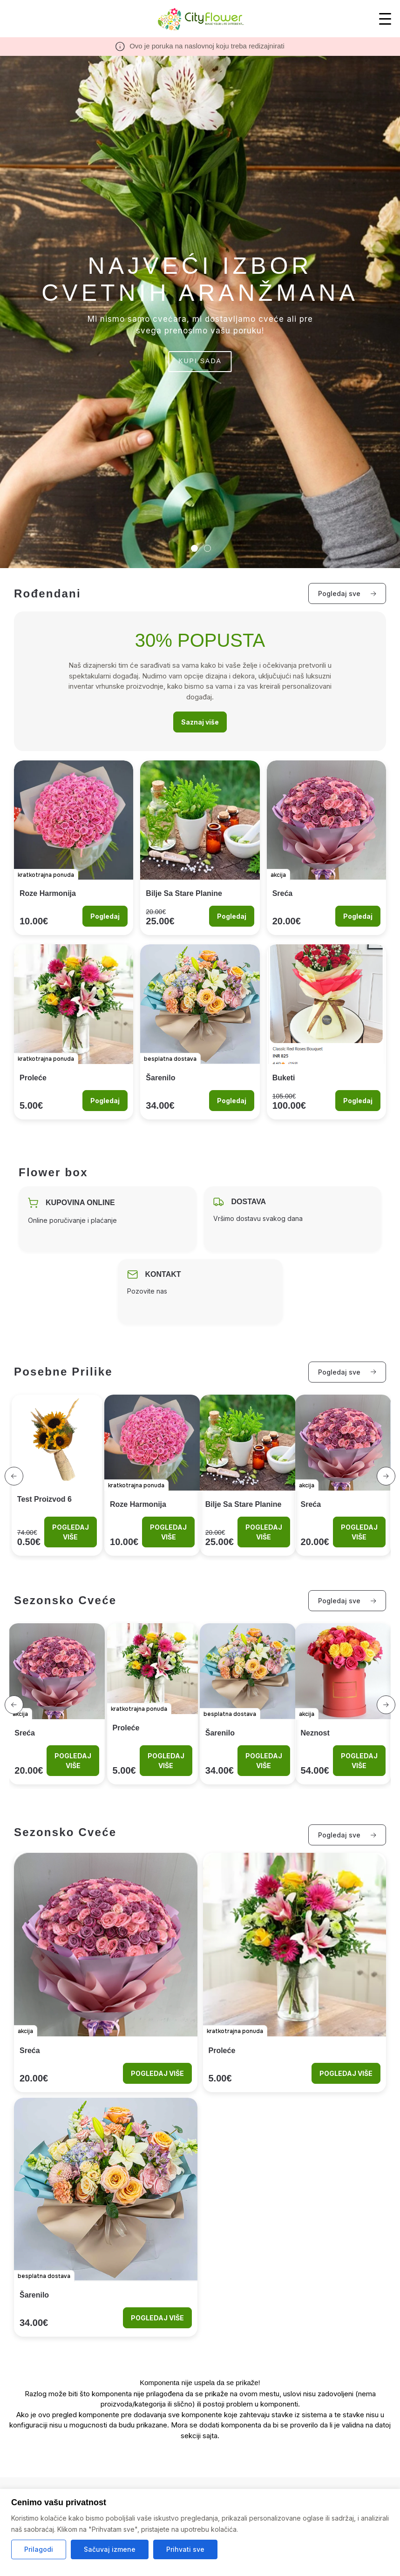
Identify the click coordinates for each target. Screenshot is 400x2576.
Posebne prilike (63, 1371)
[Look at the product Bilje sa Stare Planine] (199, 847)
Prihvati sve (185, 2549)
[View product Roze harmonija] (152, 1475)
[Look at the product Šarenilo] (199, 1031)
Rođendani (47, 593)
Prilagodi (38, 2549)
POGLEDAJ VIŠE (70, 1532)
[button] (14, 1476)
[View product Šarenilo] (248, 1703)
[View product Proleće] (152, 1703)
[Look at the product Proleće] (73, 1031)
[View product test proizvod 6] (57, 1475)
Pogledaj (105, 916)
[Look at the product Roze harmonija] (73, 847)
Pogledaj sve (347, 593)
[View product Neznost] (343, 1703)
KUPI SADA (200, 361)
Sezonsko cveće (65, 1600)
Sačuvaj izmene (110, 2549)
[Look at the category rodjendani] (200, 681)
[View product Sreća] (343, 1475)
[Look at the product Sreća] (326, 847)
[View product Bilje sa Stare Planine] (248, 1475)
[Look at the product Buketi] (326, 1031)
